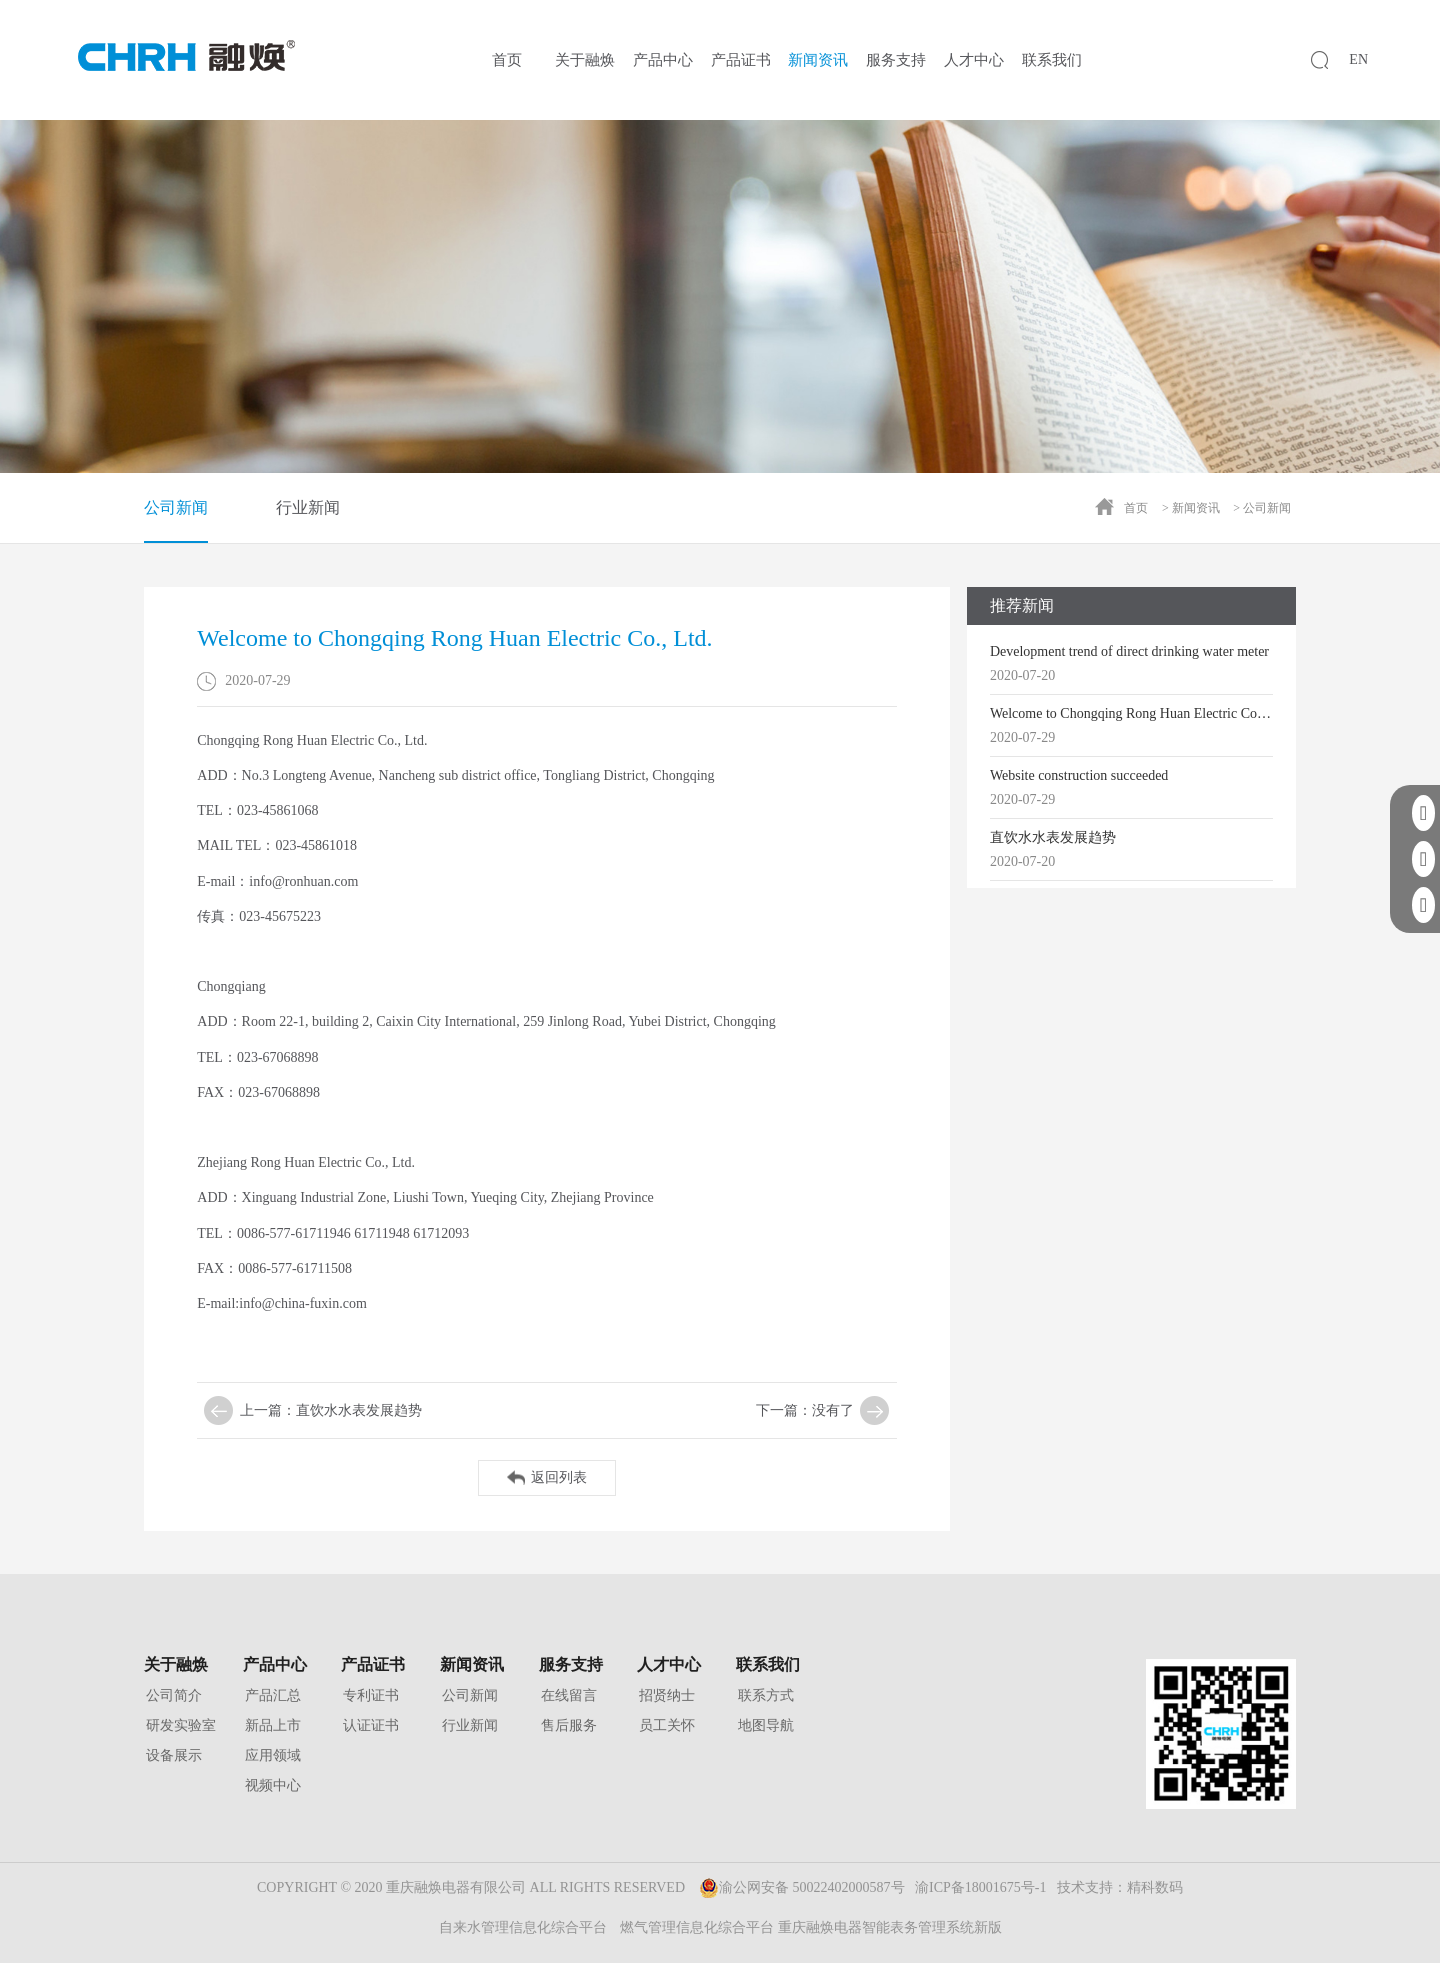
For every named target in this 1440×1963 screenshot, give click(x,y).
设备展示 (174, 1755)
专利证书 (371, 1695)
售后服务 (569, 1725)
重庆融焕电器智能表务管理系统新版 (890, 1927)
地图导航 (766, 1725)
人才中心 (974, 60)
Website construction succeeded (1079, 775)
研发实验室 (181, 1725)
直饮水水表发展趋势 (1053, 837)
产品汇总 (273, 1695)
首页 (507, 60)
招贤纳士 (667, 1695)
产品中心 (663, 60)
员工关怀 (667, 1725)
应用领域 (273, 1755)
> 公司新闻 (1262, 508)
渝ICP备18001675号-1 (980, 1887)
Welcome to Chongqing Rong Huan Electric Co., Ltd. (1131, 713)
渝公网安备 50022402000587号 (802, 1888)
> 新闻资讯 (1191, 508)
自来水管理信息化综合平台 (523, 1927)
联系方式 (766, 1695)
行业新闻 (308, 507)
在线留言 (569, 1695)
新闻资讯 (818, 60)
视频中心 (273, 1785)
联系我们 (1052, 60)
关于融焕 (585, 60)
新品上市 (273, 1725)
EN (1358, 59)
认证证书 (371, 1725)
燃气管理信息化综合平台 (697, 1927)
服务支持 (896, 60)
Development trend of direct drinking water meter (1129, 651)
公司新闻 (176, 521)
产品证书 (741, 60)
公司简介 (174, 1695)
